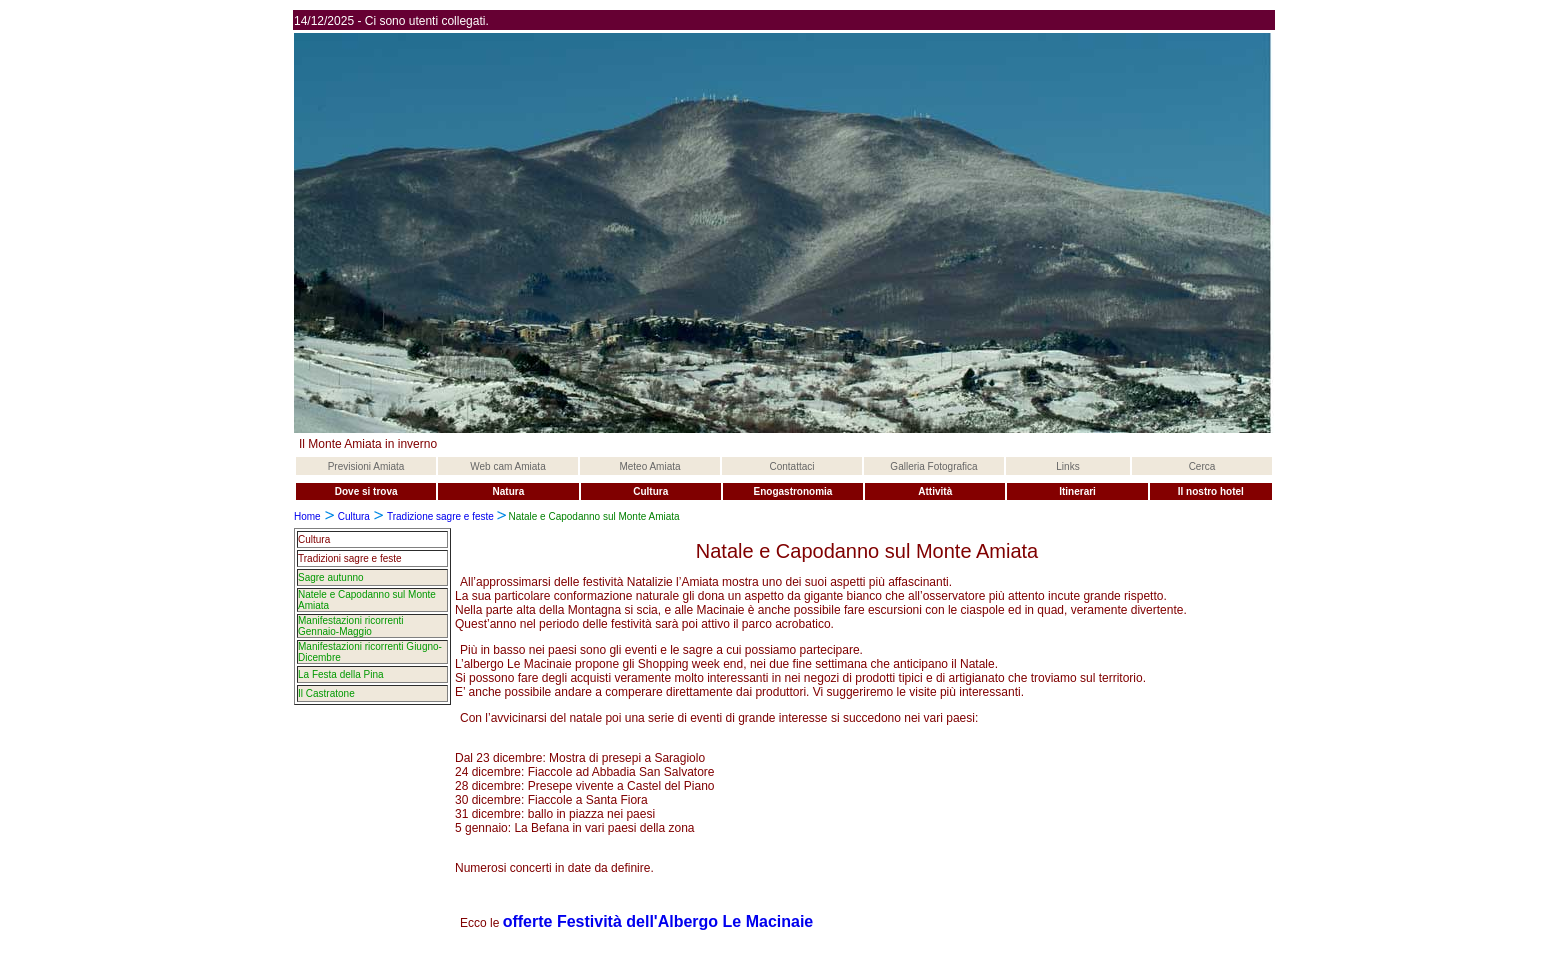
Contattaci (791, 466)
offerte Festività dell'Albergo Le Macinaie (658, 921)
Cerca (1202, 466)
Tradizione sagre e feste (442, 516)
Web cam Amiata (507, 466)
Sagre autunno (331, 577)
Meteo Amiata (649, 466)
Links (1067, 466)
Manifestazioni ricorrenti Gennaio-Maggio (351, 626)
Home (307, 516)
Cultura (354, 516)
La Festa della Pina (341, 674)
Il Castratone (326, 693)
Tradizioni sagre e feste (350, 558)
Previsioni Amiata (366, 466)
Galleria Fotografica (933, 466)
